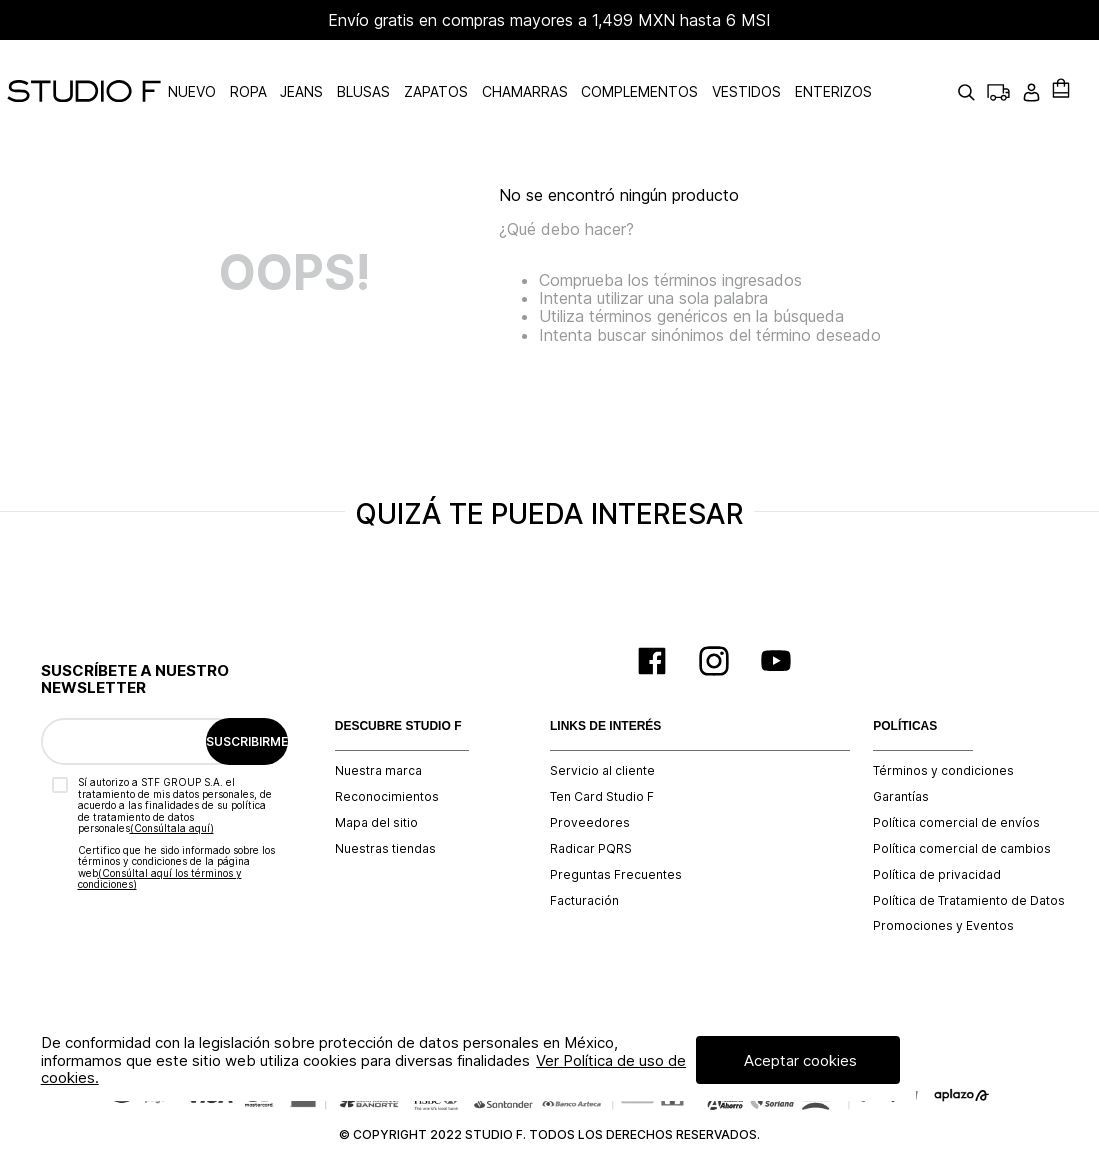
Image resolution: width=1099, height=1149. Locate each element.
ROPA (293, 69)
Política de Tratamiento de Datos (969, 856)
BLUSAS (408, 69)
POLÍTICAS (905, 681)
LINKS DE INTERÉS (605, 681)
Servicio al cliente (602, 726)
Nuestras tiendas (385, 804)
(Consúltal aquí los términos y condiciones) (160, 834)
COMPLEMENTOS (684, 69)
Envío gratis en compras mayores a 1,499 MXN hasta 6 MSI (549, 20)
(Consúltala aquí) (172, 783)
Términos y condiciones (943, 726)
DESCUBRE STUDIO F (398, 681)
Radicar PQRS (591, 804)
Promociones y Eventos (943, 881)
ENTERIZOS (878, 69)
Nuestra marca (378, 726)
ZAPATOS (481, 69)
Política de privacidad (937, 830)
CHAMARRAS (569, 69)
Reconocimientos (387, 752)
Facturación (584, 856)
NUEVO (237, 69)
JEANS (346, 69)
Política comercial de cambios (962, 804)
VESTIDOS (791, 69)
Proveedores (590, 778)
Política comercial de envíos (956, 778)
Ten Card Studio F (602, 752)
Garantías (901, 752)
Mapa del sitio (376, 778)
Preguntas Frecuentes (616, 830)
